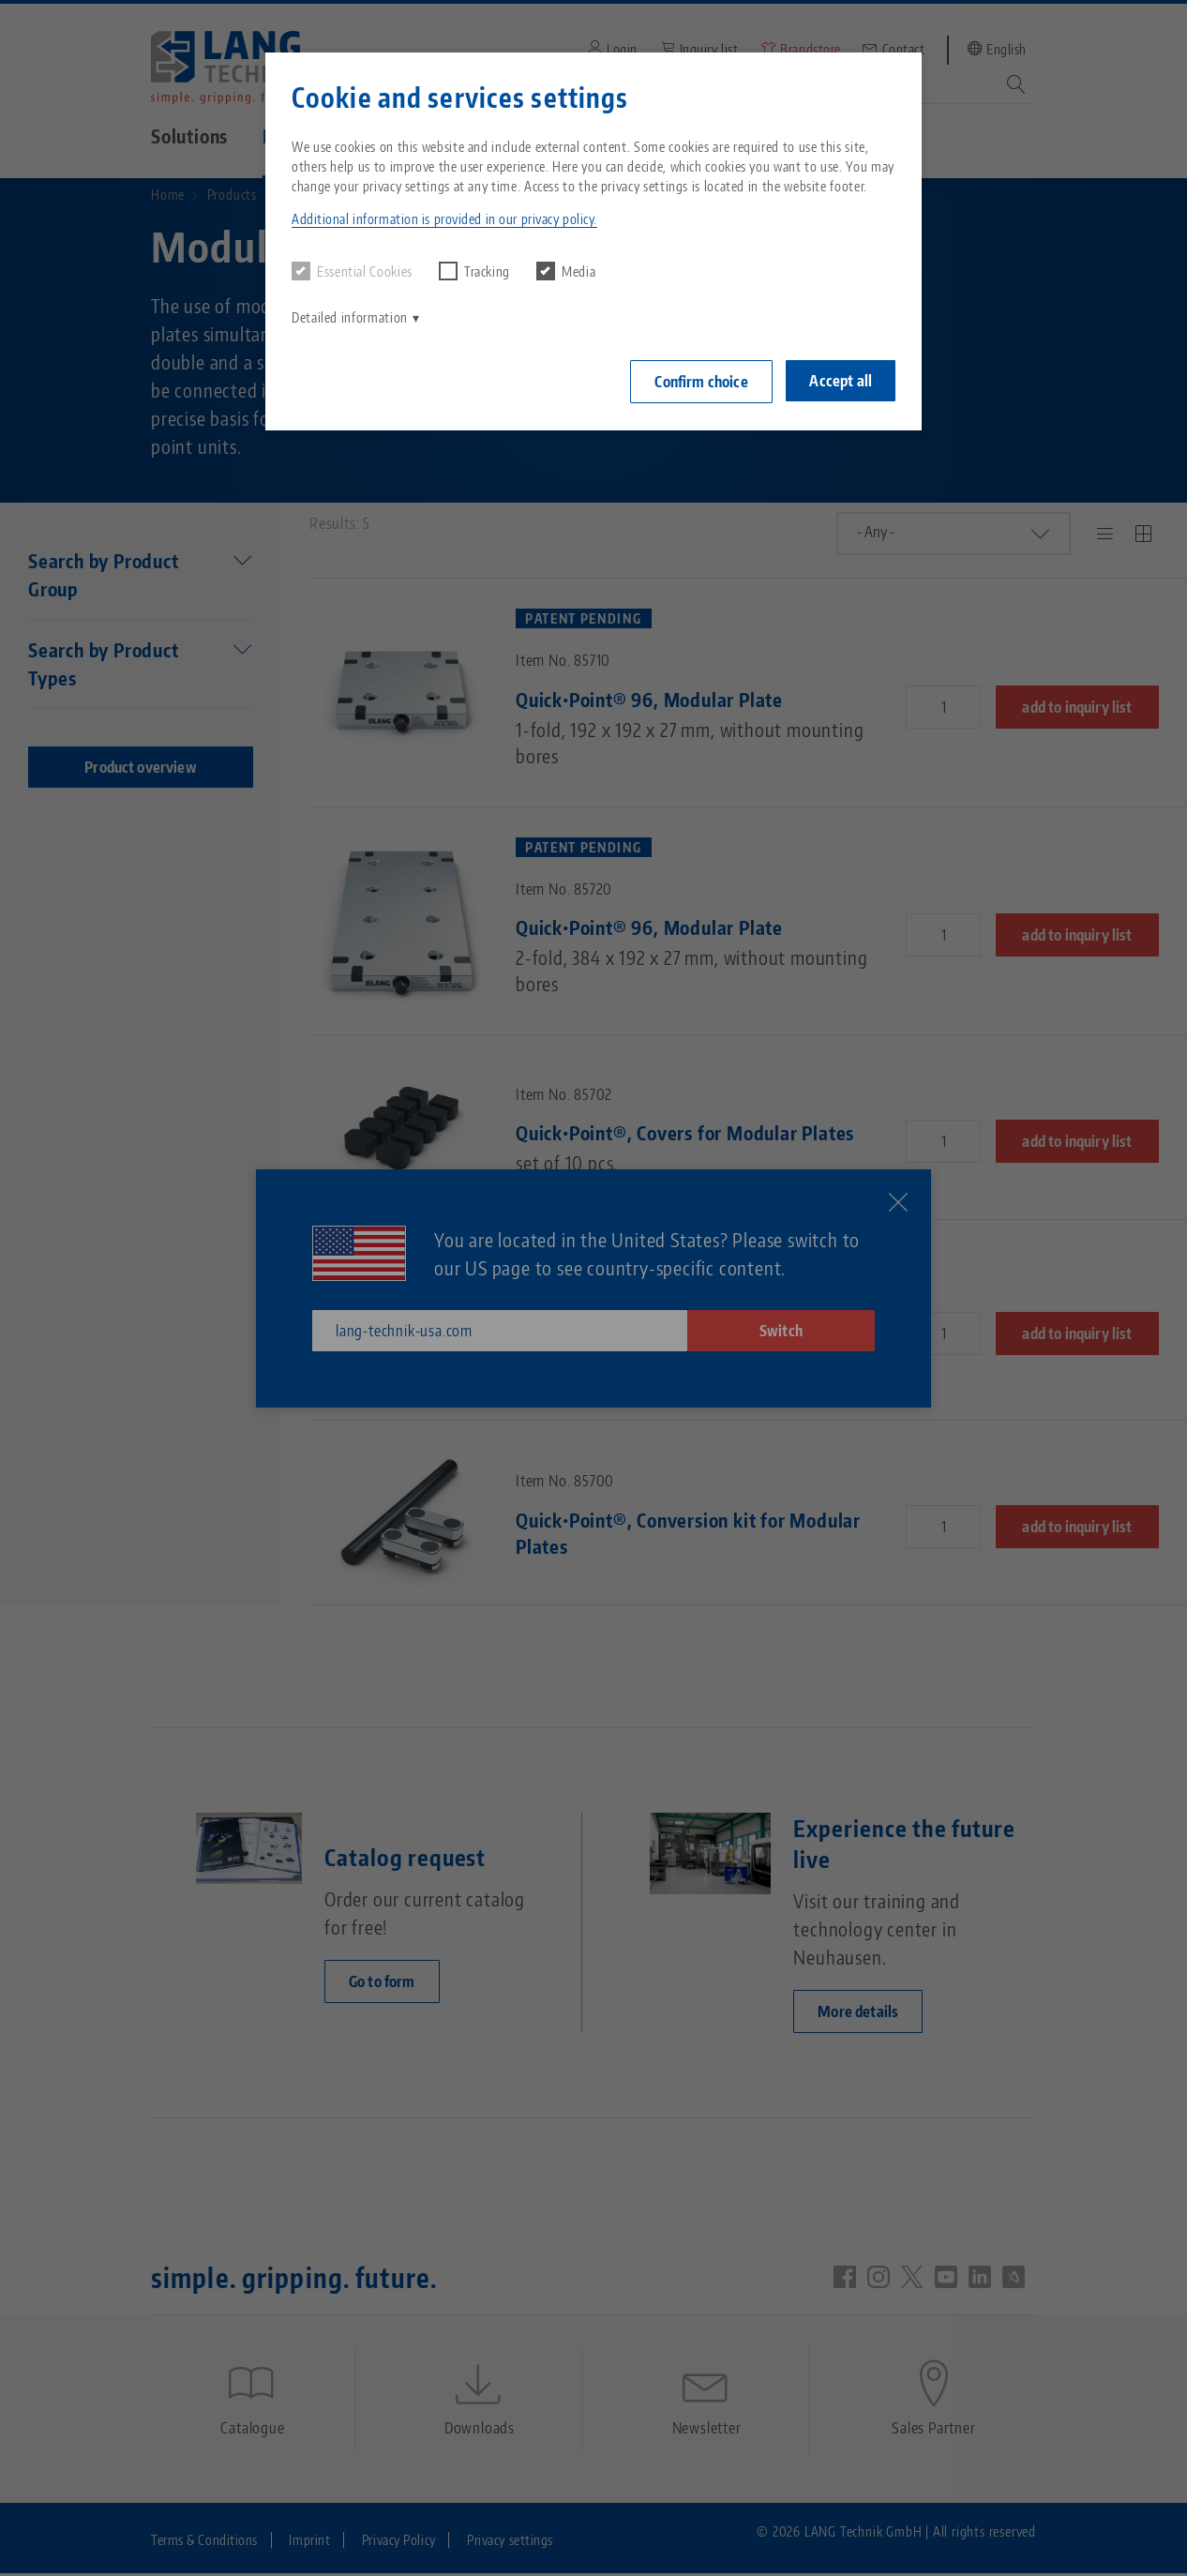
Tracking (474, 271)
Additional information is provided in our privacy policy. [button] (444, 219)
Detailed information (350, 317)
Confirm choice (700, 381)
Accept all (840, 380)
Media (565, 271)
